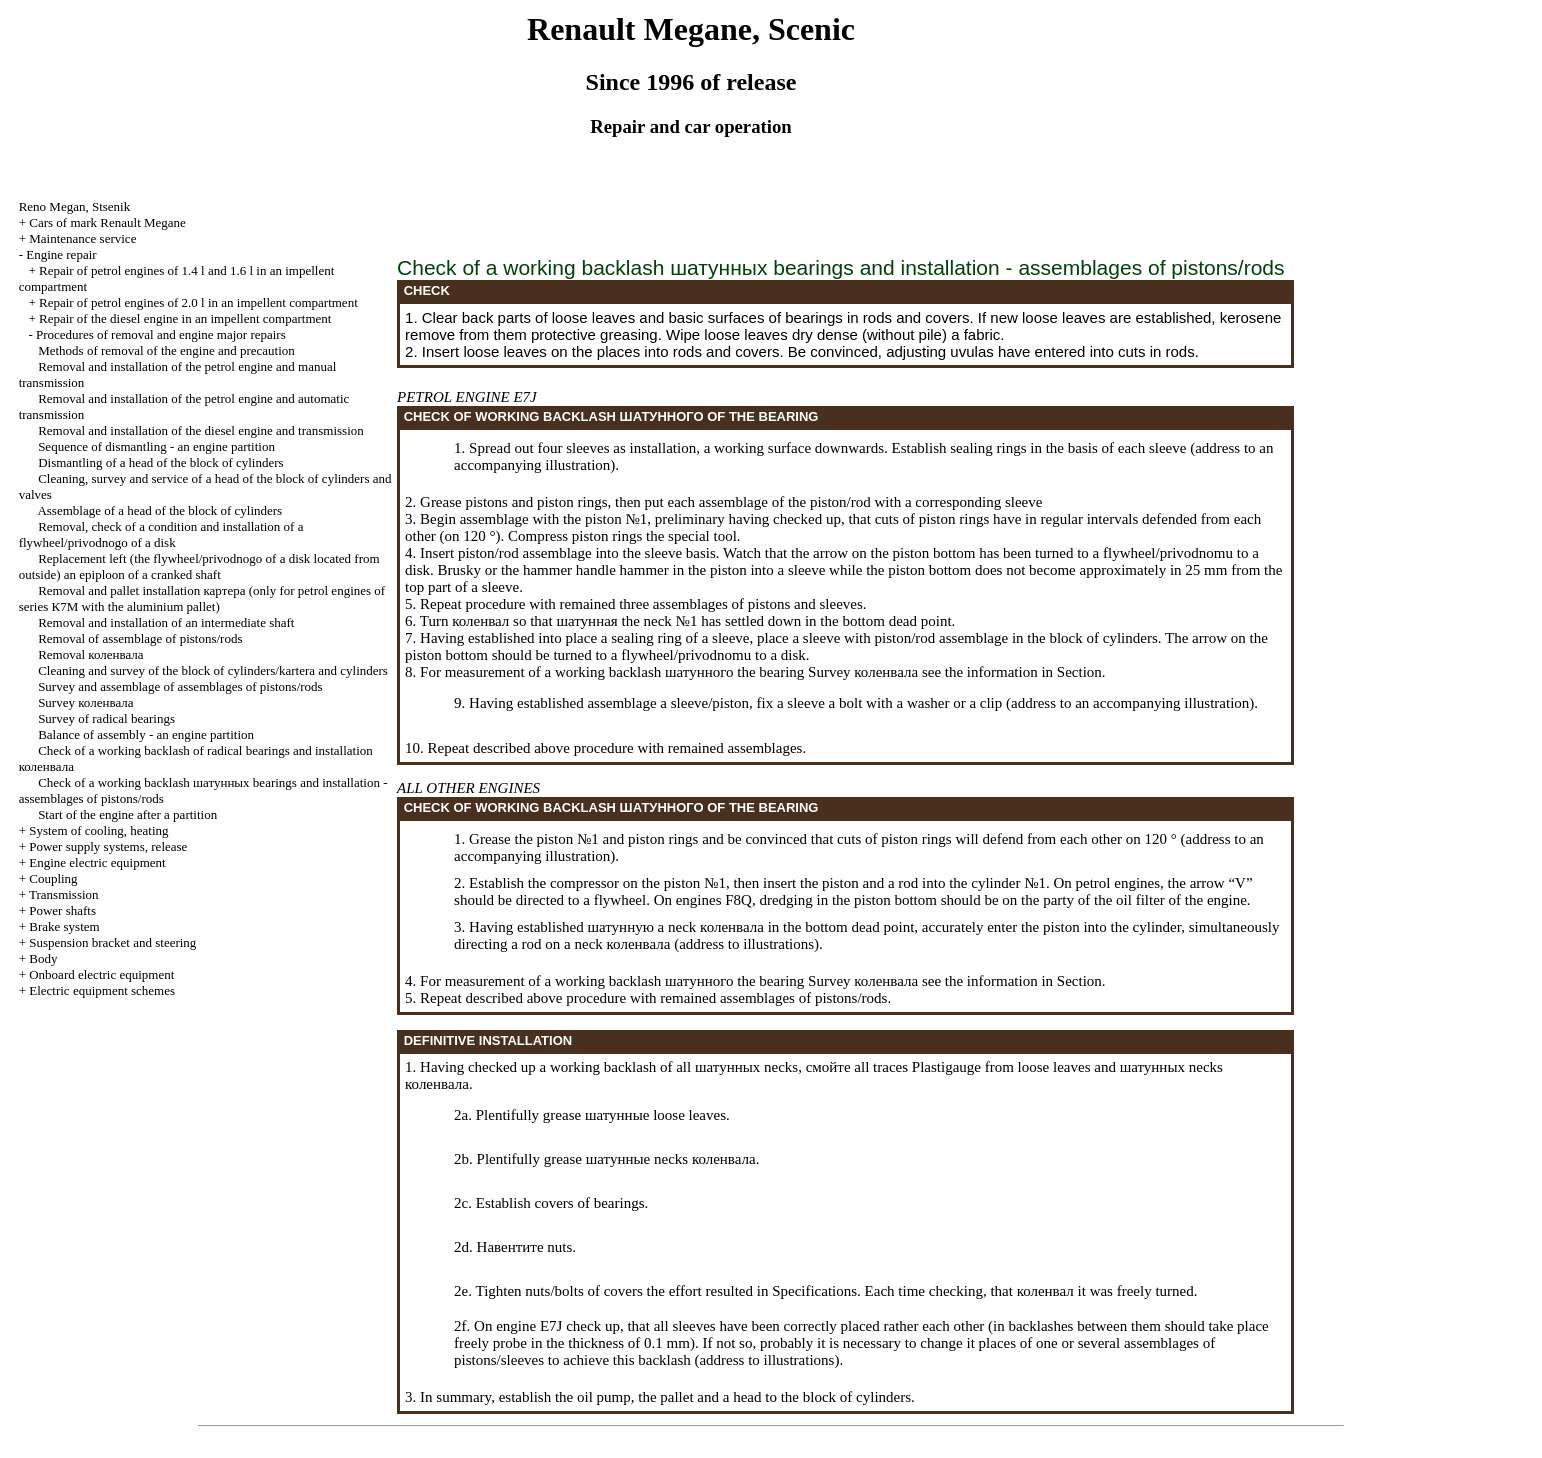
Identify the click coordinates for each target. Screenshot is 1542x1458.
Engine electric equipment (97, 862)
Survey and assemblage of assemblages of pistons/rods (180, 686)
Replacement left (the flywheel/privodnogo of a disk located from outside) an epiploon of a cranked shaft (199, 566)
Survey (85, 702)
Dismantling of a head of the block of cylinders (161, 462)
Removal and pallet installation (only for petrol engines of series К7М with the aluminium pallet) (202, 598)
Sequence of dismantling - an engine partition (156, 446)
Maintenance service (82, 238)
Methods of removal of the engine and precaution (166, 350)
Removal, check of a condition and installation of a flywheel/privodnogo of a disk (161, 534)
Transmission (64, 894)
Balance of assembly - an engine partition (146, 734)
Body (43, 958)
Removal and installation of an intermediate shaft (166, 622)
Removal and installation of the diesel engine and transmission (201, 430)
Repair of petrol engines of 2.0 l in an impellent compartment (198, 302)
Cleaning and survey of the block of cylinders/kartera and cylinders (213, 670)
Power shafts (62, 910)
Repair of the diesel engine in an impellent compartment (185, 318)
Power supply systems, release (108, 846)
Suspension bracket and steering (112, 942)
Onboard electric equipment (101, 974)
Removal (91, 654)
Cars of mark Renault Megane (107, 222)
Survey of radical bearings (106, 718)
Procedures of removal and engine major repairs (161, 334)
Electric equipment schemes (102, 990)
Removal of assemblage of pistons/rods (140, 638)
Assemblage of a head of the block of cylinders (159, 510)
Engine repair (61, 254)
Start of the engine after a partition (127, 814)
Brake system (64, 926)
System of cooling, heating (98, 830)
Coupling (53, 878)
